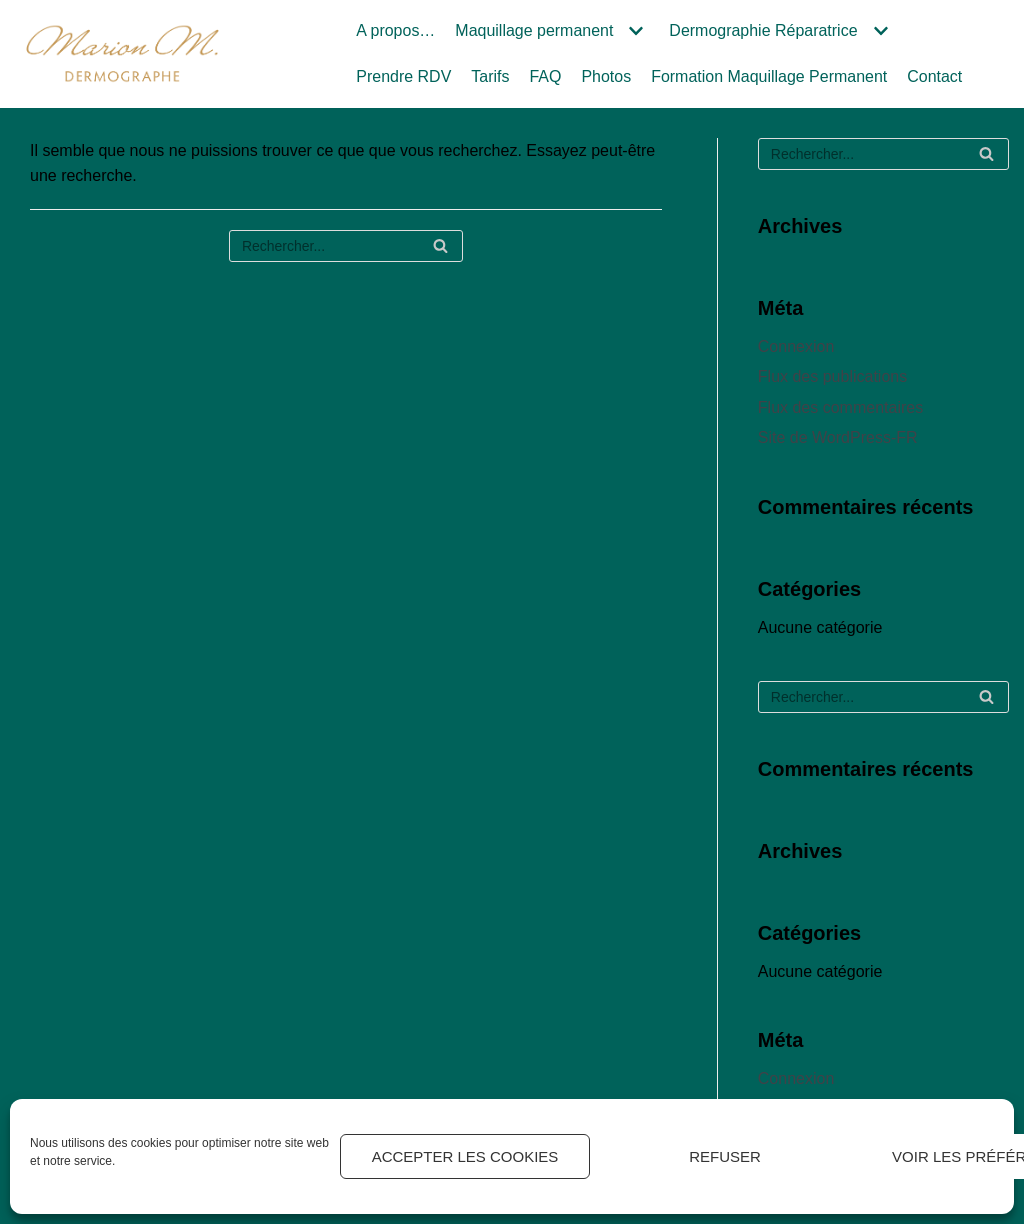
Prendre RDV (403, 76)
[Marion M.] (122, 53)
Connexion (796, 346)
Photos (607, 76)
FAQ (546, 76)
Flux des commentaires (840, 407)
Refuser (725, 1156)
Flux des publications (832, 376)
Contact (935, 76)
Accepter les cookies (465, 1156)
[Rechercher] (346, 246)
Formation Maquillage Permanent (770, 76)
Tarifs (490, 76)
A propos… (395, 30)
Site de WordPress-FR (838, 437)
